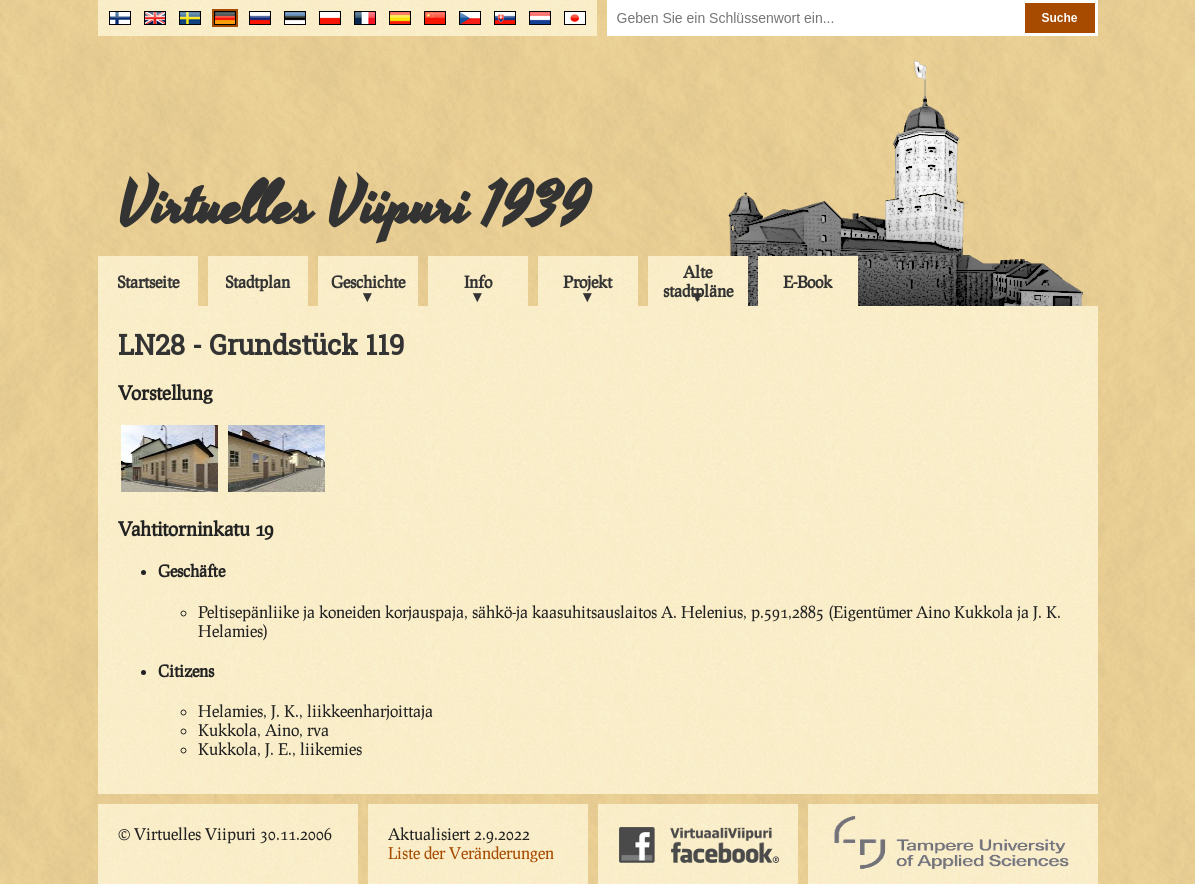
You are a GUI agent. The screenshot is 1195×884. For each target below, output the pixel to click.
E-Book (807, 281)
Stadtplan (257, 281)
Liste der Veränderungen (471, 852)
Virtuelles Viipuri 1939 (353, 207)
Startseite (148, 281)
